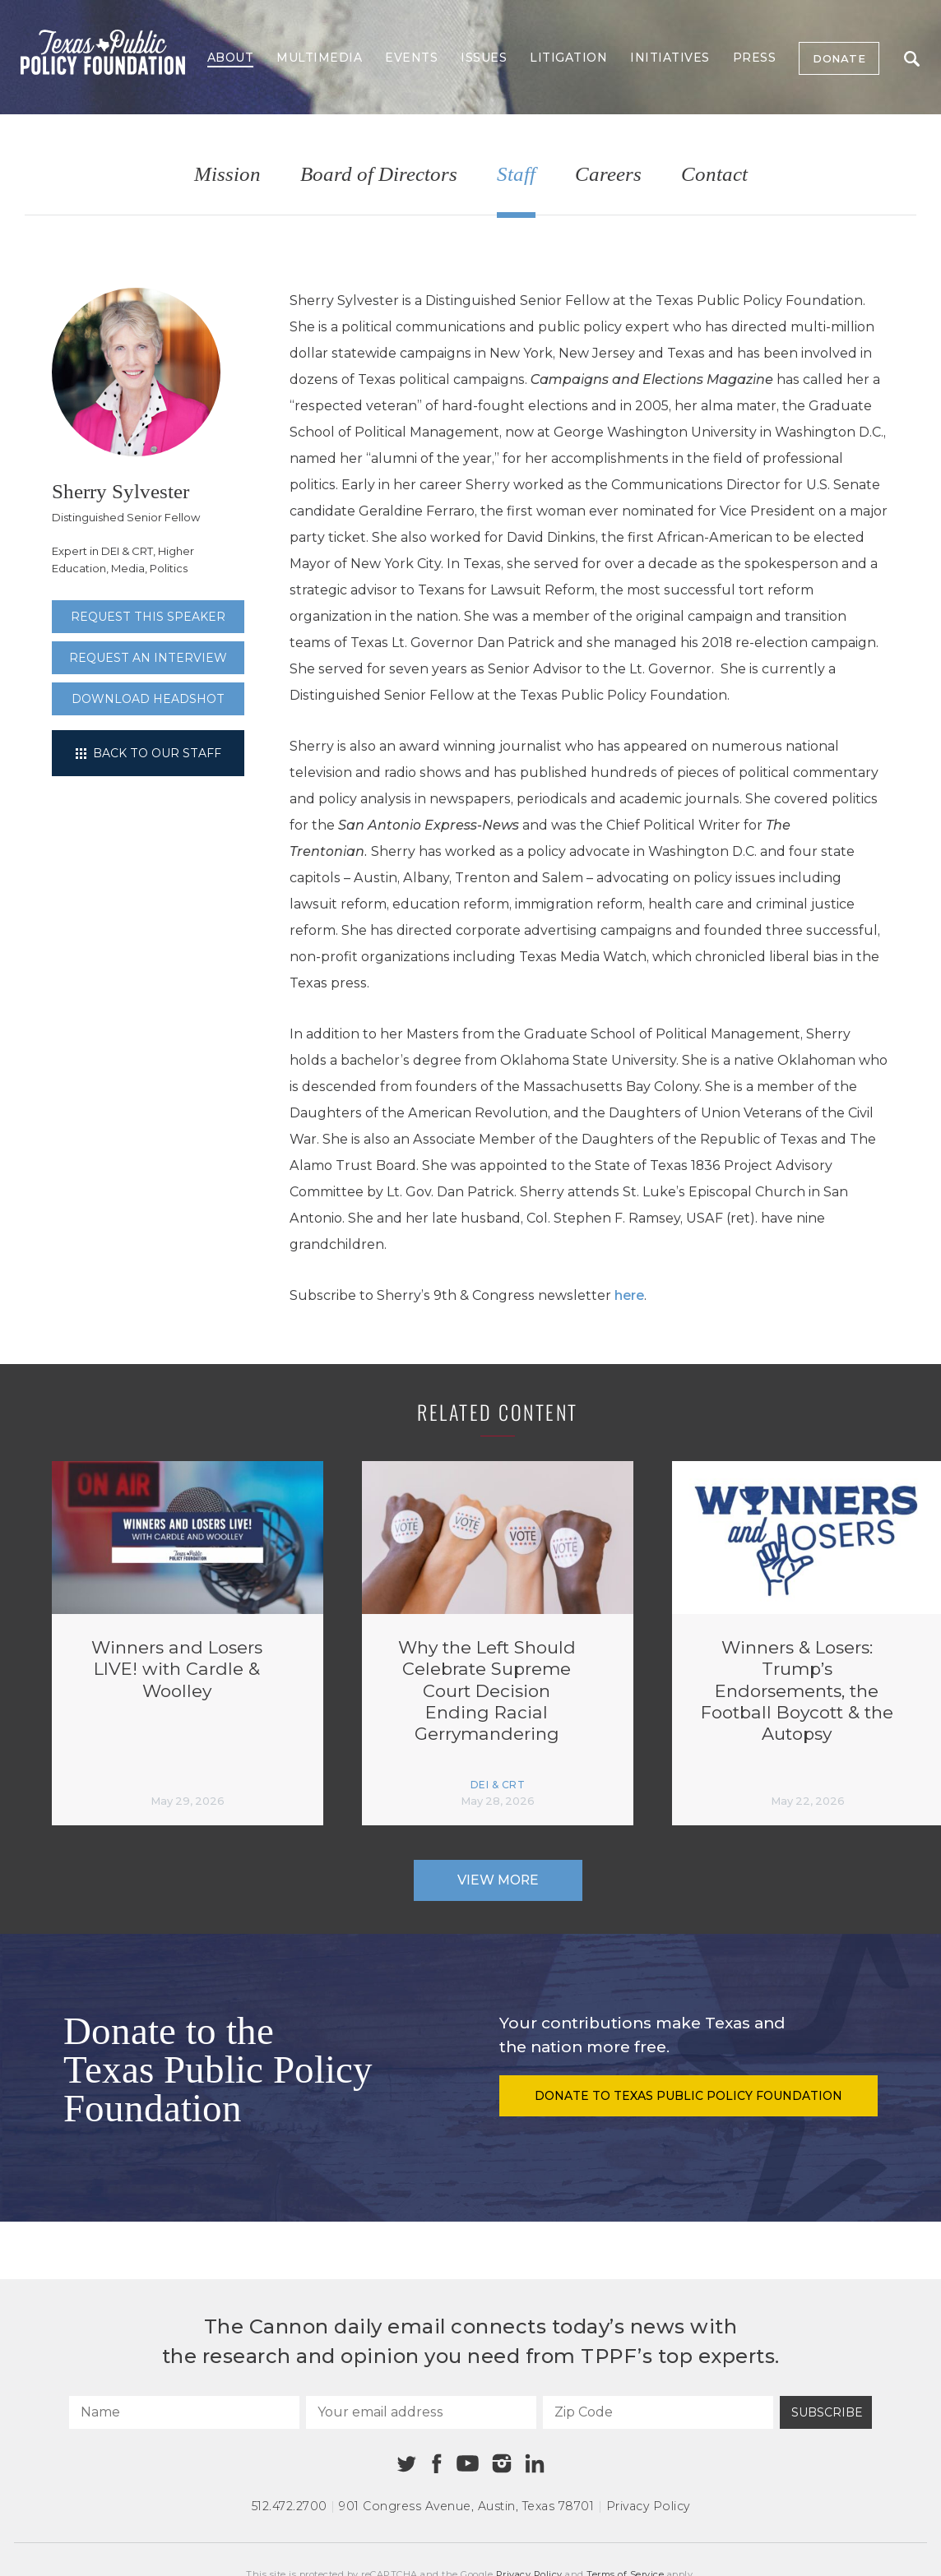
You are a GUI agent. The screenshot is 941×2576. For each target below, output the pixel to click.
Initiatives (670, 57)
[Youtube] (467, 2464)
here (629, 1295)
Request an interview (148, 657)
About (230, 57)
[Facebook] (437, 2463)
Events (411, 57)
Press (754, 57)
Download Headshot (148, 698)
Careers (608, 175)
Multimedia (319, 57)
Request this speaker (148, 616)
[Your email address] (421, 2412)
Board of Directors (378, 175)
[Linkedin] (535, 2463)
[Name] (184, 2412)
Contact (714, 175)
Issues (484, 57)
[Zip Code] (658, 2412)
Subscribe (827, 2412)
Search (912, 59)
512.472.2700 (289, 2506)
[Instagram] (502, 2463)
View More (498, 1880)
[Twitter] (406, 2464)
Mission (227, 175)
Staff (516, 175)
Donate (839, 58)
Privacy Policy (648, 2506)
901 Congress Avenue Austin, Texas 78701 (466, 2506)
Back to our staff (148, 753)
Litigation (568, 57)
